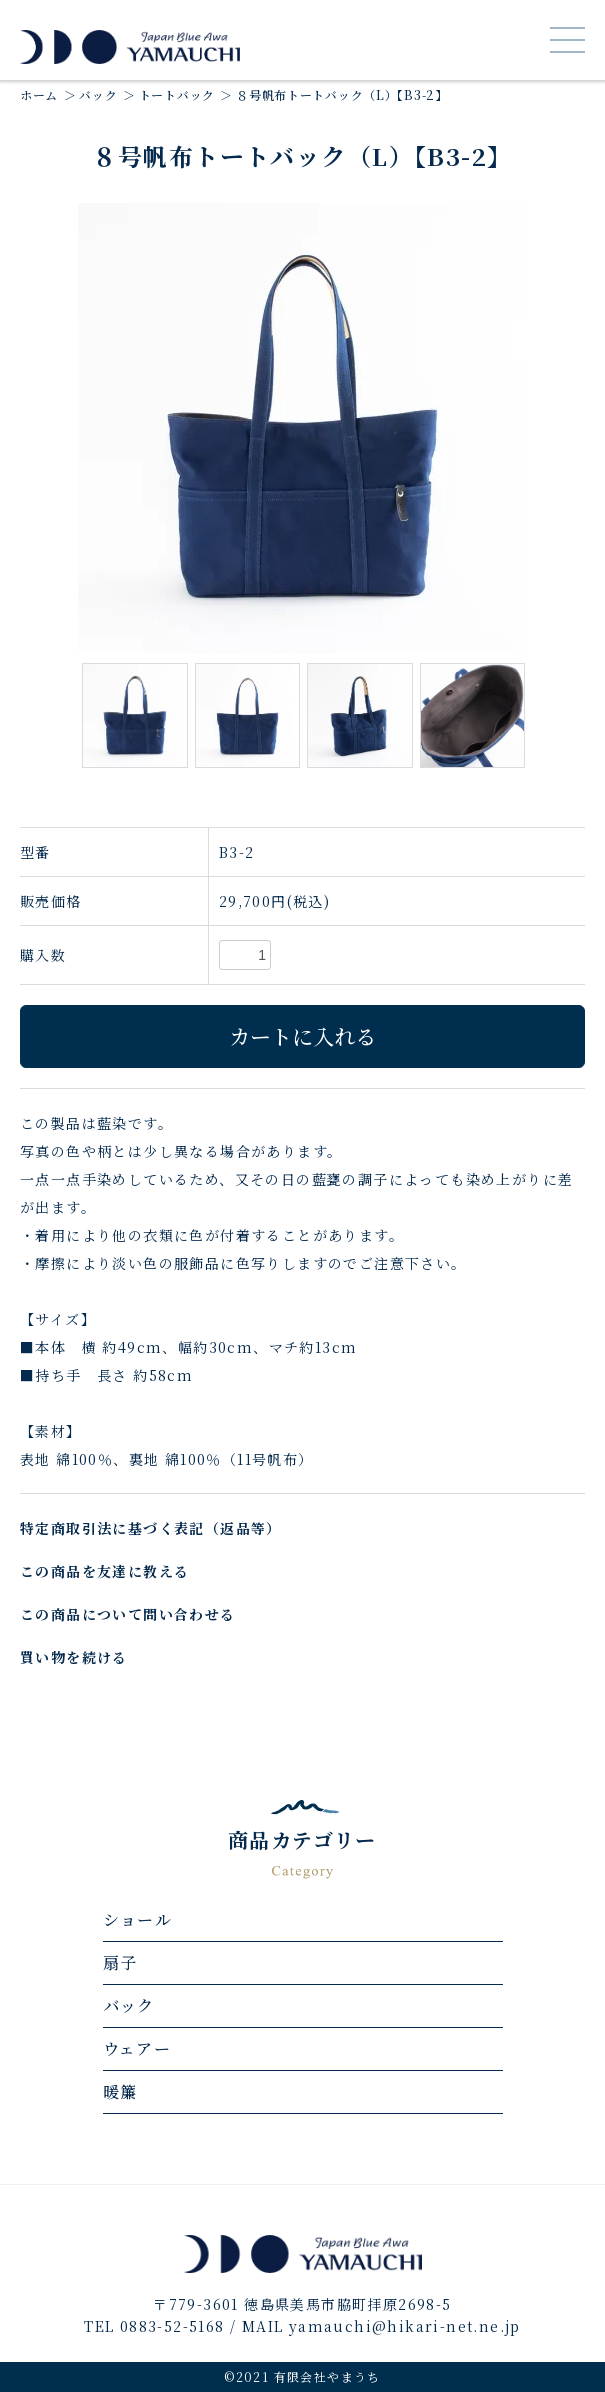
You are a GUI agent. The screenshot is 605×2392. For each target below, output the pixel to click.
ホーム (39, 94)
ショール (138, 1919)
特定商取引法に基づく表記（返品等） (151, 1528)
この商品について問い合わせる (128, 1614)
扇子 (120, 1962)
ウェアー (137, 2048)
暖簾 (120, 2091)
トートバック (177, 94)
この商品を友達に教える (104, 1571)
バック (98, 94)
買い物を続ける (74, 1657)
